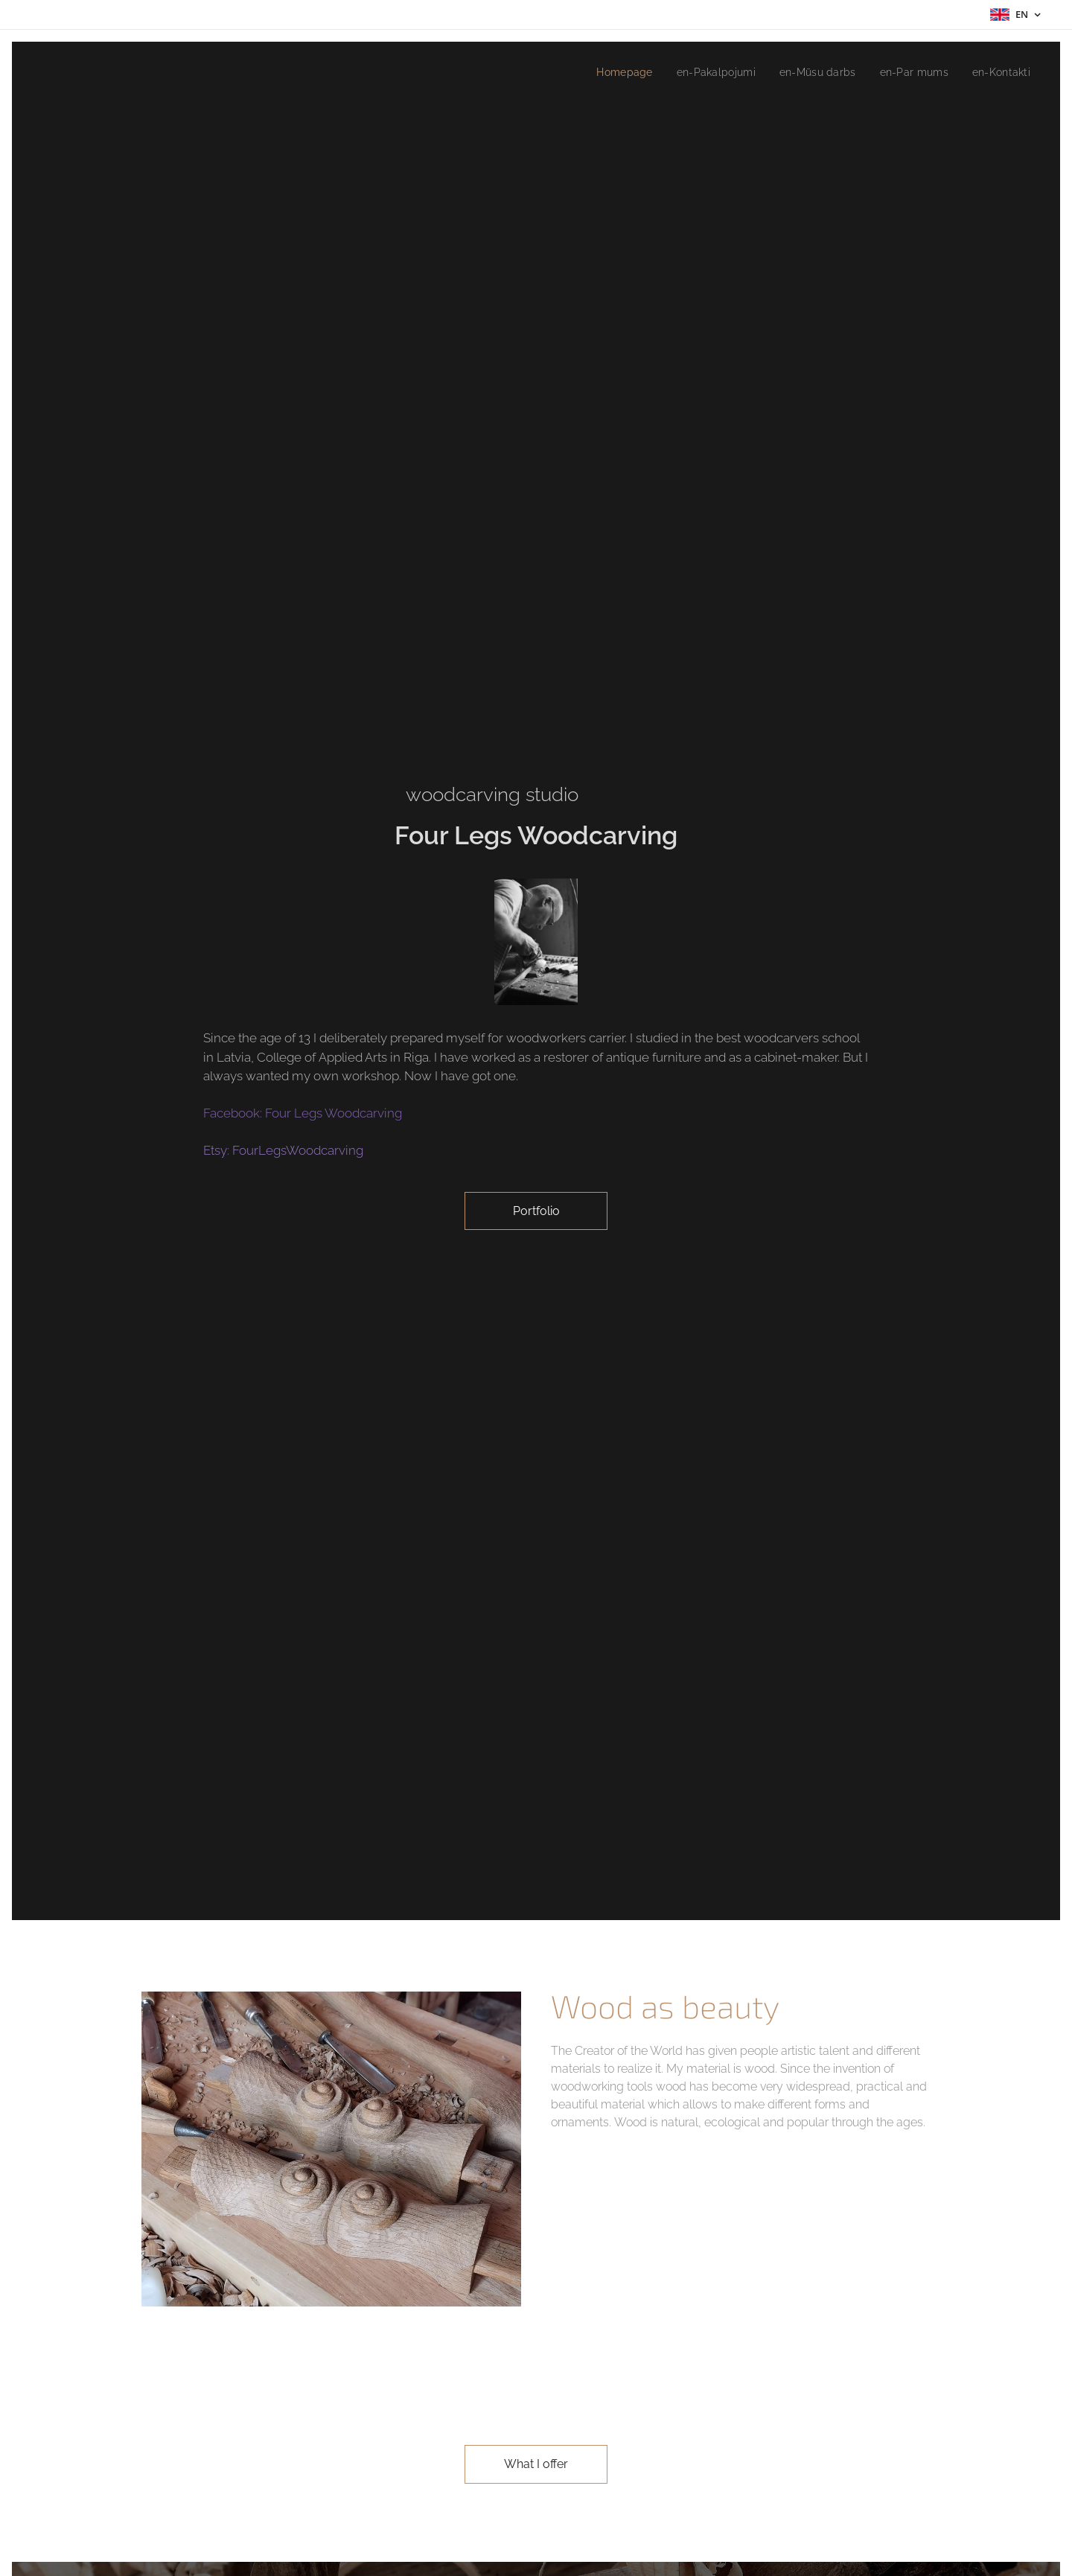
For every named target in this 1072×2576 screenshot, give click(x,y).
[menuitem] (607, 72)
